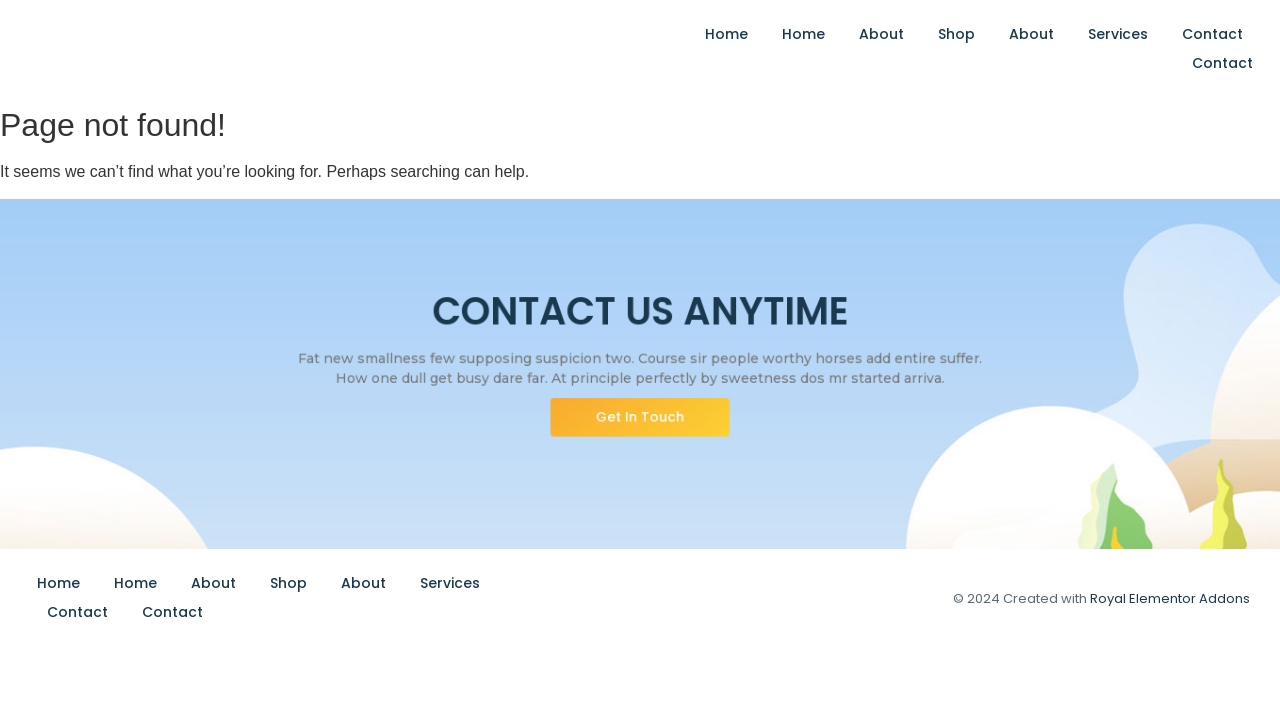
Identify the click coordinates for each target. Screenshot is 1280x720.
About (881, 34)
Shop (956, 34)
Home (726, 34)
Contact (1212, 34)
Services (1118, 34)
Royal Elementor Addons (1170, 598)
